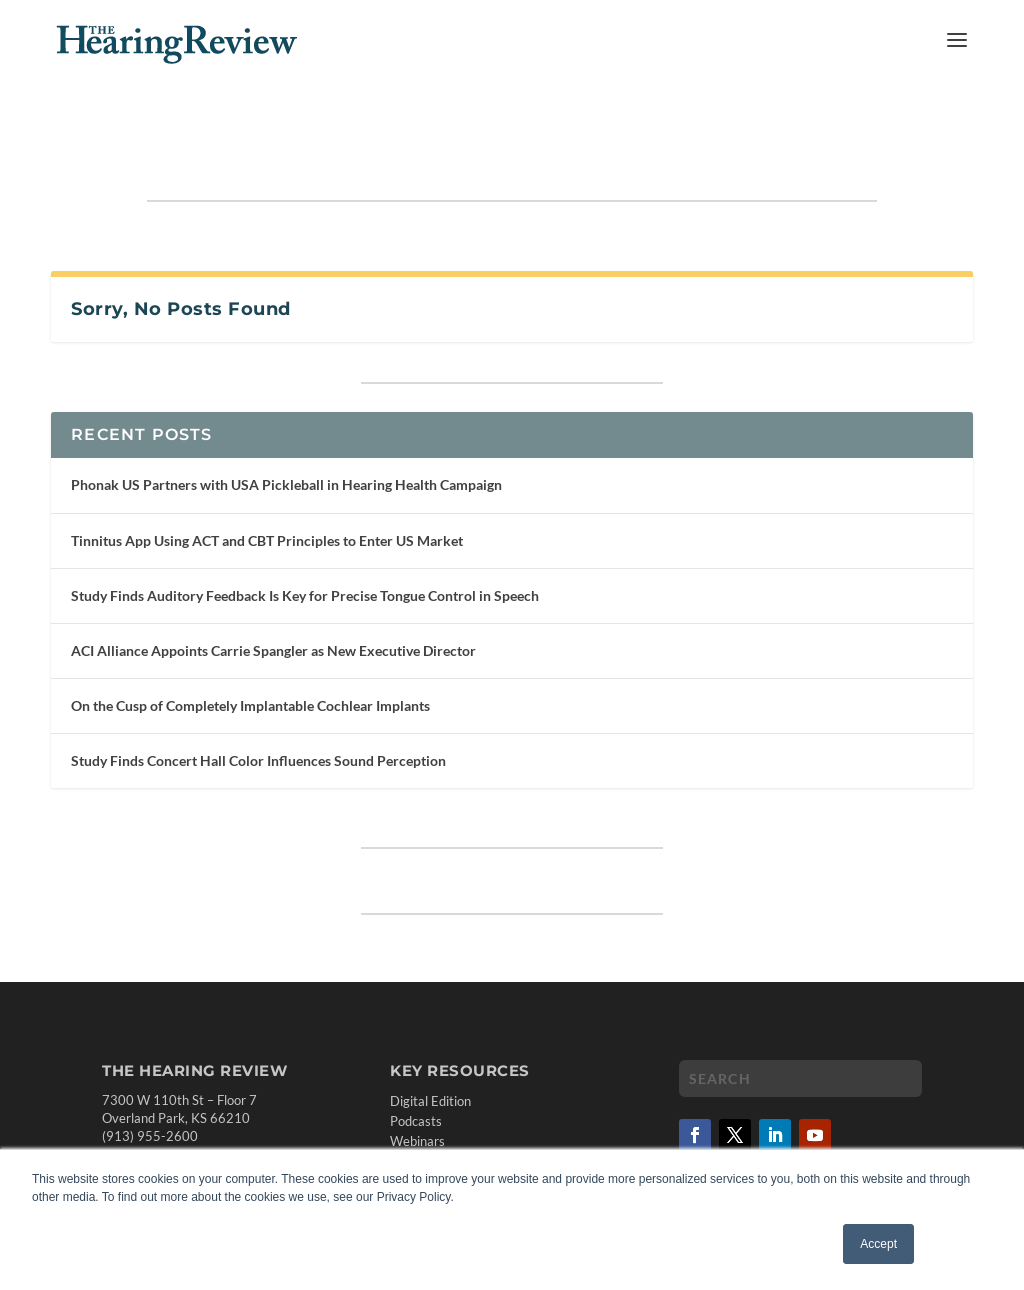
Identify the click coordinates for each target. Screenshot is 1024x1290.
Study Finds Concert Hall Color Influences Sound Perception (258, 698)
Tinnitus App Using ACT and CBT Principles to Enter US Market (267, 478)
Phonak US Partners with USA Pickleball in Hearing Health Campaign (286, 422)
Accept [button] (878, 1244)
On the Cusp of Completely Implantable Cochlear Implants (250, 643)
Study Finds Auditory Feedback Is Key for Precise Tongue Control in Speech (305, 533)
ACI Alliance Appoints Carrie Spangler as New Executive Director (273, 588)
